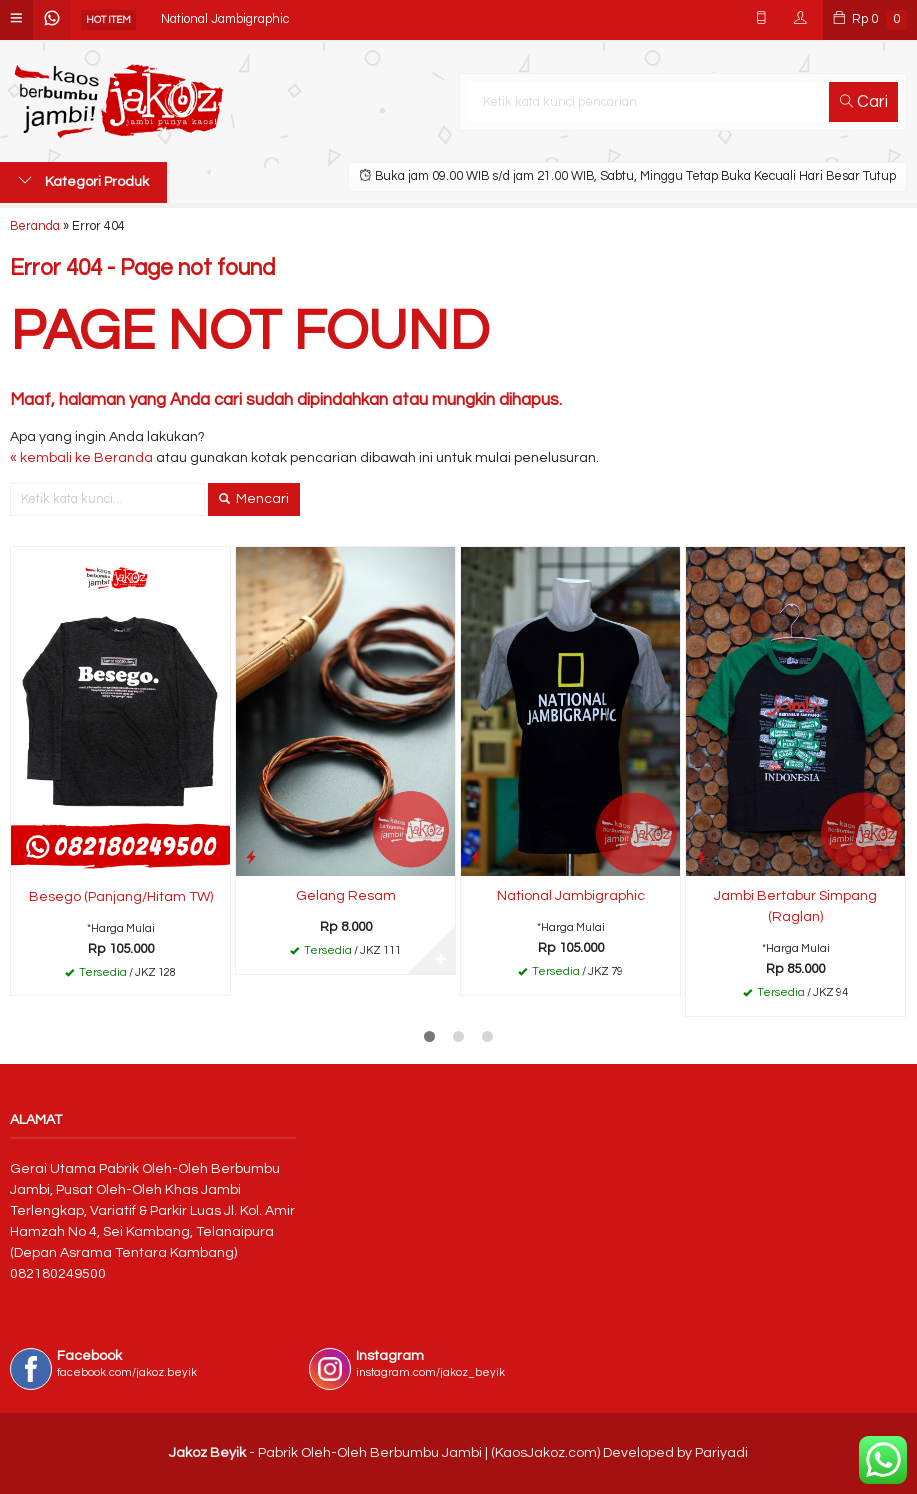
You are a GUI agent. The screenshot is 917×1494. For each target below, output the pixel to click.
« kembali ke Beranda (81, 458)
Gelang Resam (346, 896)
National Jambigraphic (225, 19)
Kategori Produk (83, 181)
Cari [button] (864, 102)
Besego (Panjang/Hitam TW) (121, 897)
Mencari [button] (254, 499)
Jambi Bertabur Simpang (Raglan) (795, 906)
